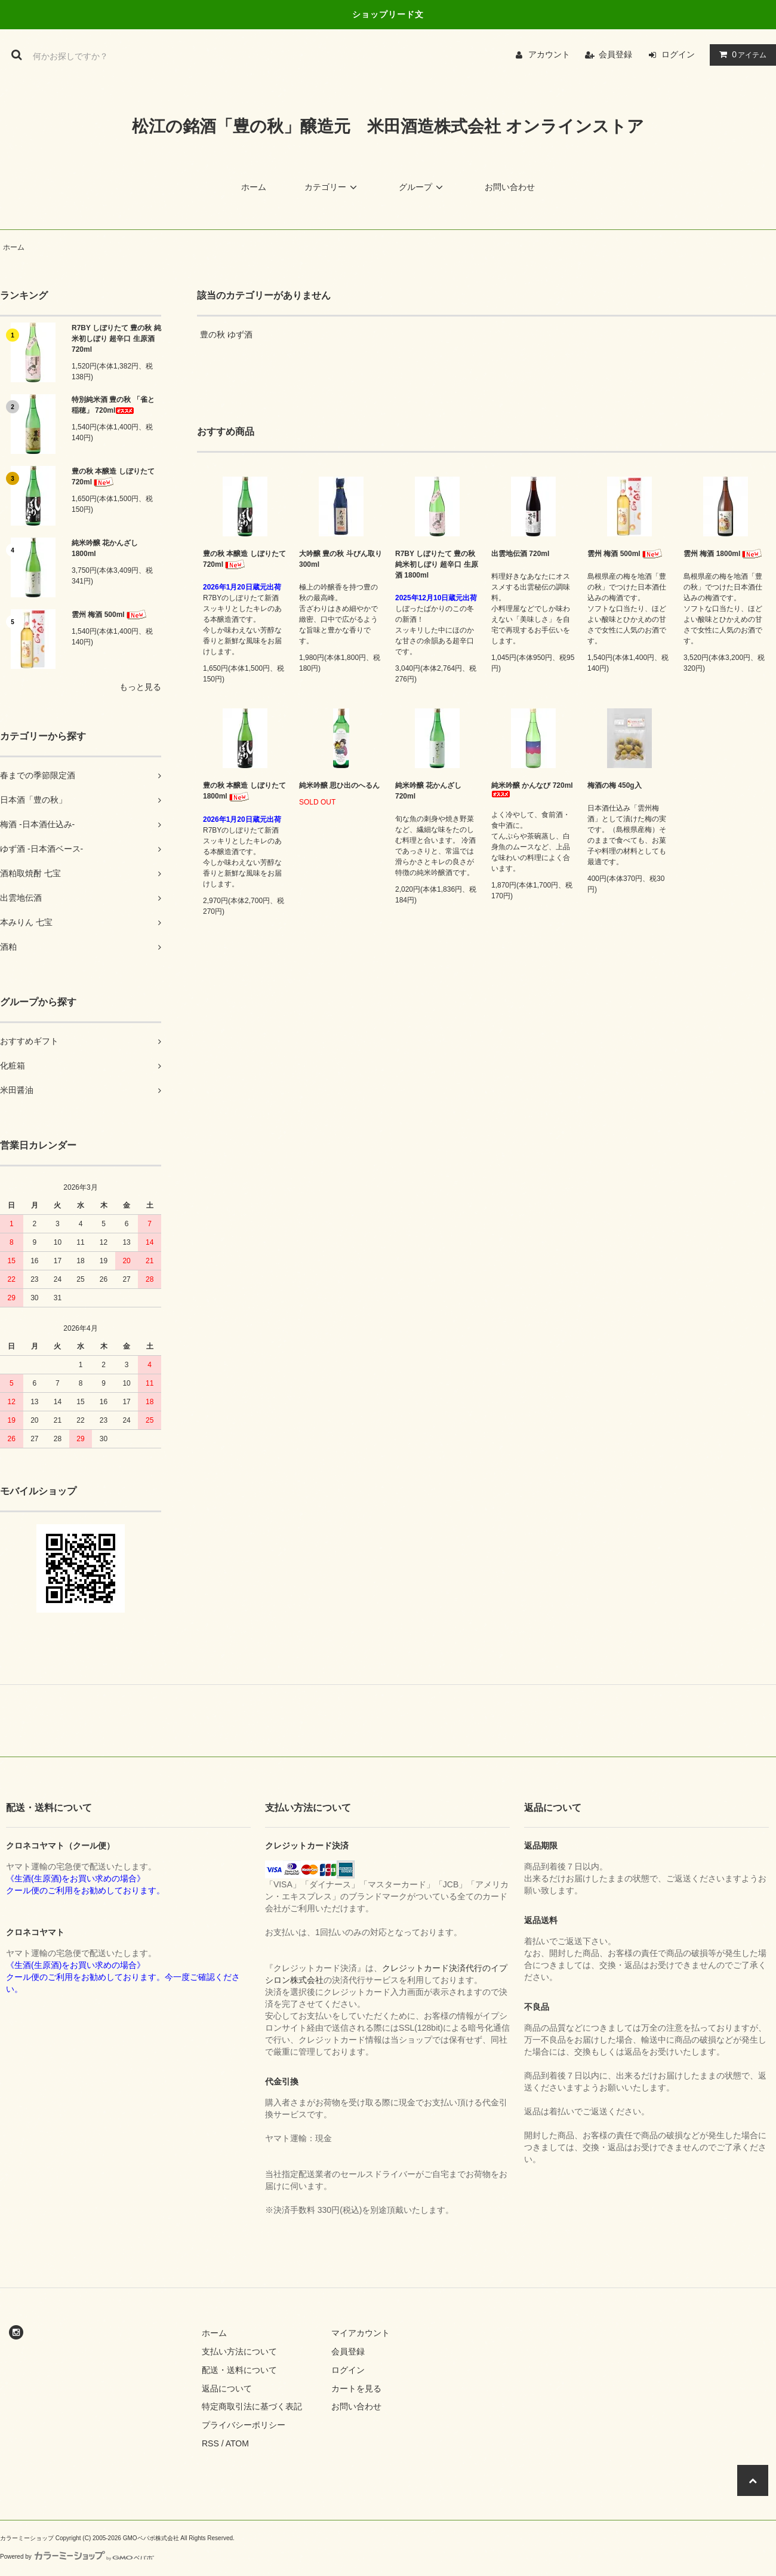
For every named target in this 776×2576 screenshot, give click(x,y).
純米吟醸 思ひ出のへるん (339, 785)
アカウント (549, 54)
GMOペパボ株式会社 (151, 2538)
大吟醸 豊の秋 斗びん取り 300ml (340, 559)
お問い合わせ (510, 187)
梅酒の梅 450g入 (614, 785)
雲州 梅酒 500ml (110, 615)
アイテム (740, 54)
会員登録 (615, 54)
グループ (422, 187)
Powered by (77, 2556)
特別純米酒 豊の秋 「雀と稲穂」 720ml (113, 405)
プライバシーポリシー (243, 2425)
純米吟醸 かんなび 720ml (532, 789)
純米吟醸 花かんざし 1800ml (105, 548)
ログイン (678, 54)
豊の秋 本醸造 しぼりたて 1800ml (244, 791)
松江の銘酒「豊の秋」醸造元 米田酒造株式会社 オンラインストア (388, 126)
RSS (210, 2443)
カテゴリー (332, 187)
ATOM (237, 2443)
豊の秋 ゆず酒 (226, 334)
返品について (227, 2388)
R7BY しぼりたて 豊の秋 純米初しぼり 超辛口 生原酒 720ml (116, 339)
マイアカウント (360, 2333)
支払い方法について (239, 2351)
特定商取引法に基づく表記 (252, 2406)
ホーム (253, 187)
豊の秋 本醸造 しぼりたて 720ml (113, 477)
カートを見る (356, 2388)
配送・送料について (239, 2370)
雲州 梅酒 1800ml (723, 554)
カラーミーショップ (27, 2538)
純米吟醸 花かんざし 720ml (428, 790)
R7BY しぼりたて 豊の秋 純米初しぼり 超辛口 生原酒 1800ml (436, 564)
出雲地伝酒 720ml (520, 553)
